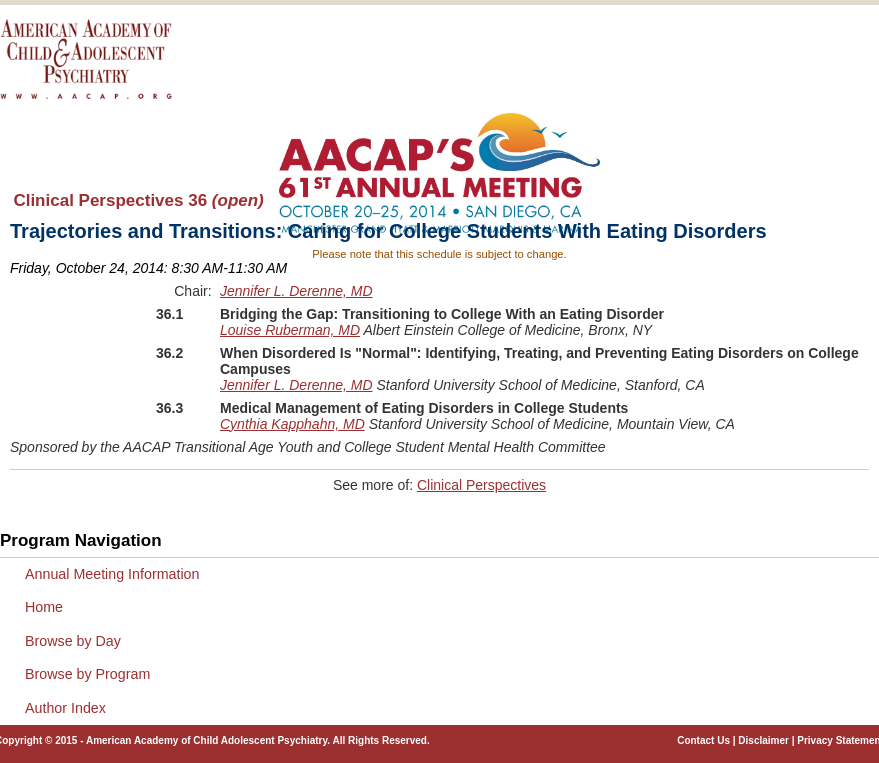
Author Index (65, 708)
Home (44, 607)
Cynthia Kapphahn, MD (292, 424)
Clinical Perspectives (481, 485)
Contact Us (703, 740)
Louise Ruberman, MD (290, 330)
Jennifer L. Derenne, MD (296, 291)
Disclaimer (763, 740)
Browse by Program (87, 674)
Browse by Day (73, 641)
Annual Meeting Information (112, 574)
